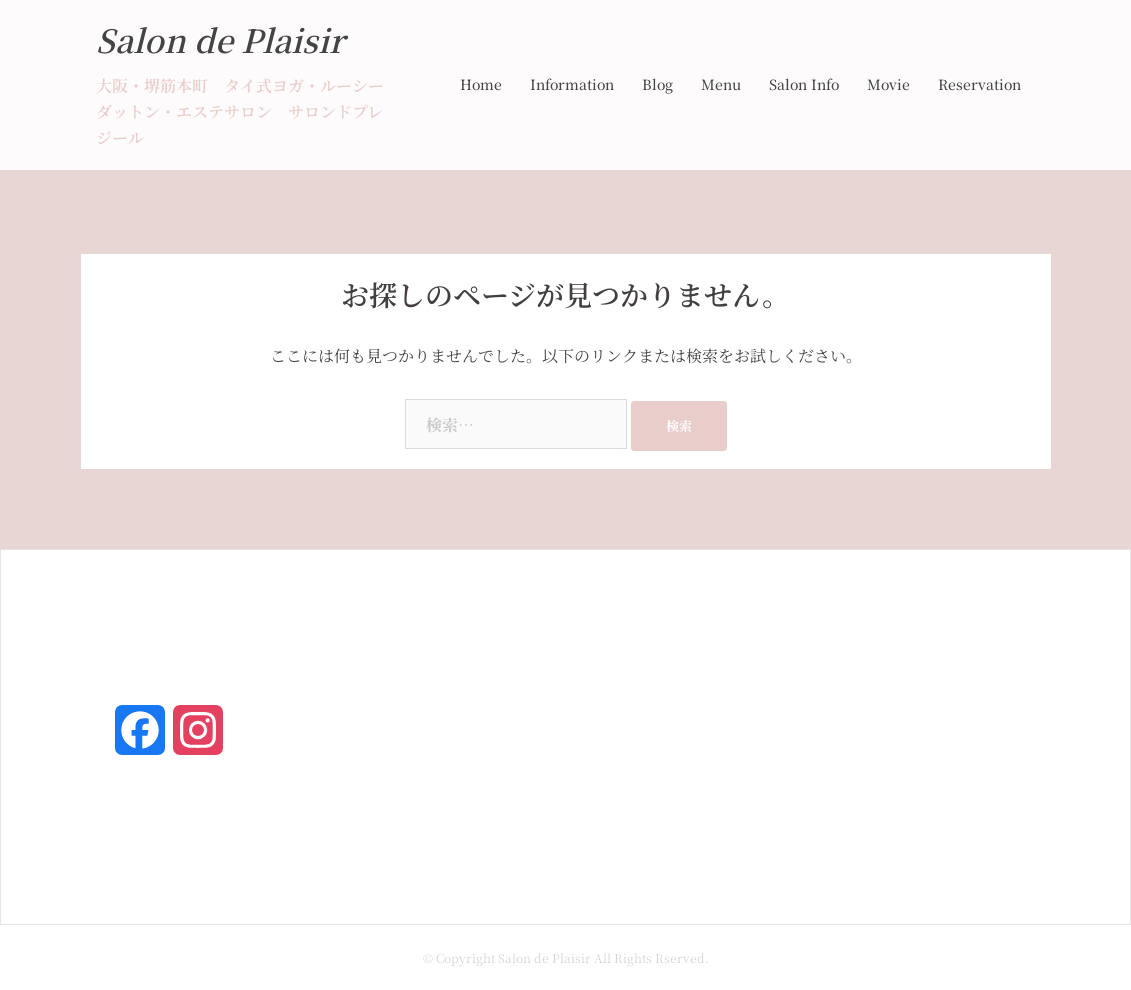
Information (572, 84)
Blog (657, 84)
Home (481, 84)
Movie (888, 84)
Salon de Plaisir (220, 39)
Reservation (979, 84)
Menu (721, 84)
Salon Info (804, 84)
